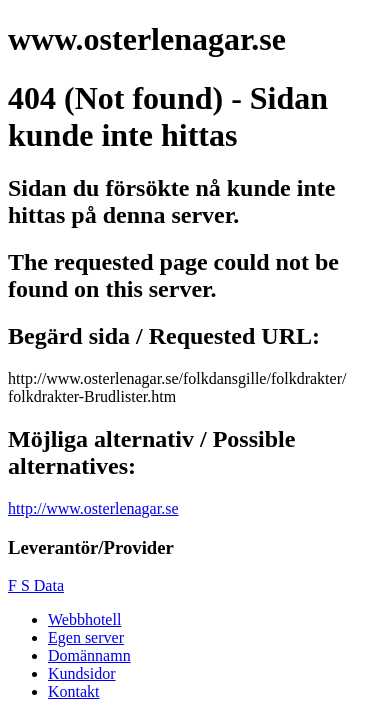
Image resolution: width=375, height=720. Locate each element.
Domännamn (89, 655)
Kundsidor (82, 673)
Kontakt (74, 691)
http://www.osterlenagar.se (93, 508)
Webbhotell (84, 619)
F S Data (36, 585)
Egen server (86, 637)
